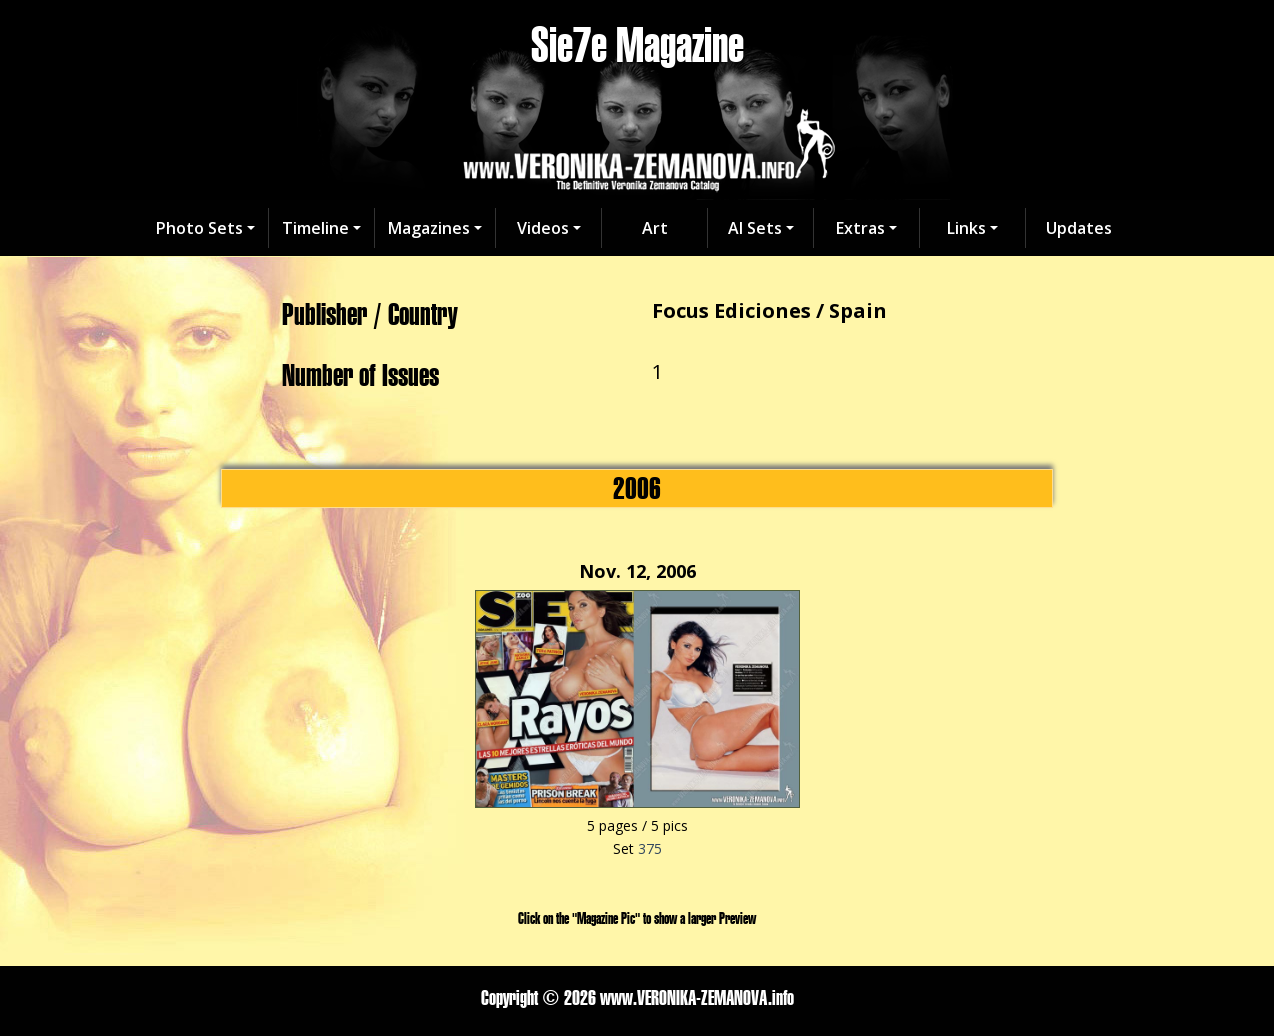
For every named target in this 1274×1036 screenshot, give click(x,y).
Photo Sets (199, 228)
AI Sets (755, 228)
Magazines (429, 228)
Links (966, 228)
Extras (860, 228)
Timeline (315, 228)
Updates (1079, 228)
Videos (543, 228)
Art (655, 228)
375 (650, 848)
